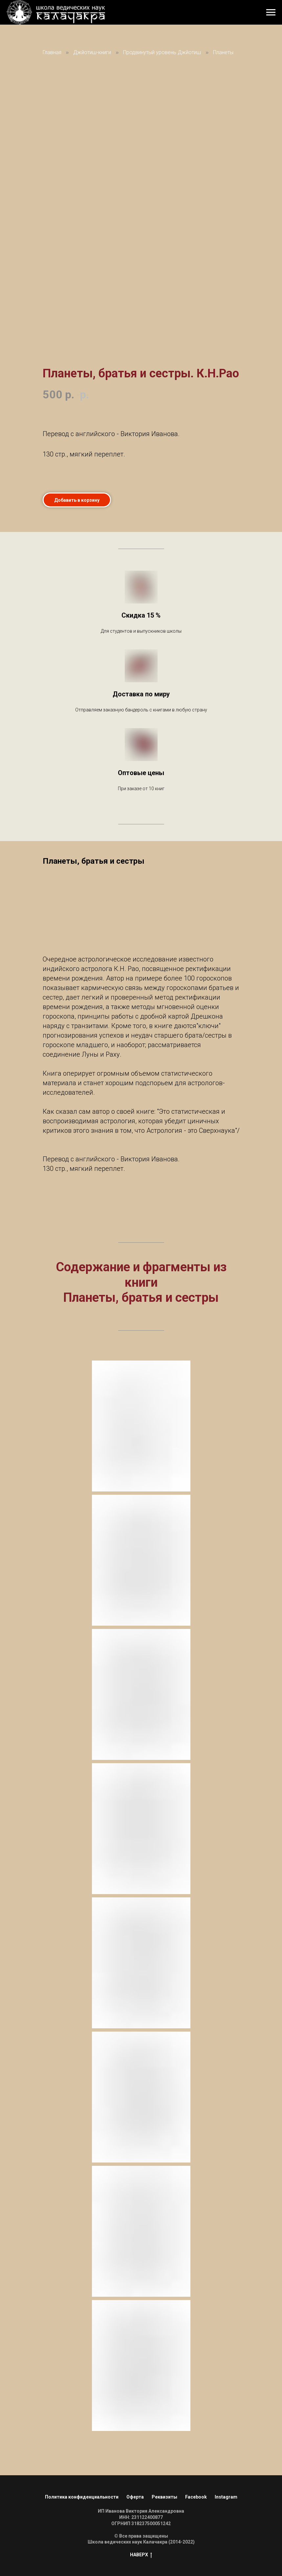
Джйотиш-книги (92, 52)
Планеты (223, 52)
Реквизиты (164, 2497)
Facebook (196, 2497)
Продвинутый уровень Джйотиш (162, 52)
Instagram (226, 2497)
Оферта (135, 2497)
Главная (52, 52)
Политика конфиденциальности (82, 2497)
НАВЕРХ (141, 2555)
